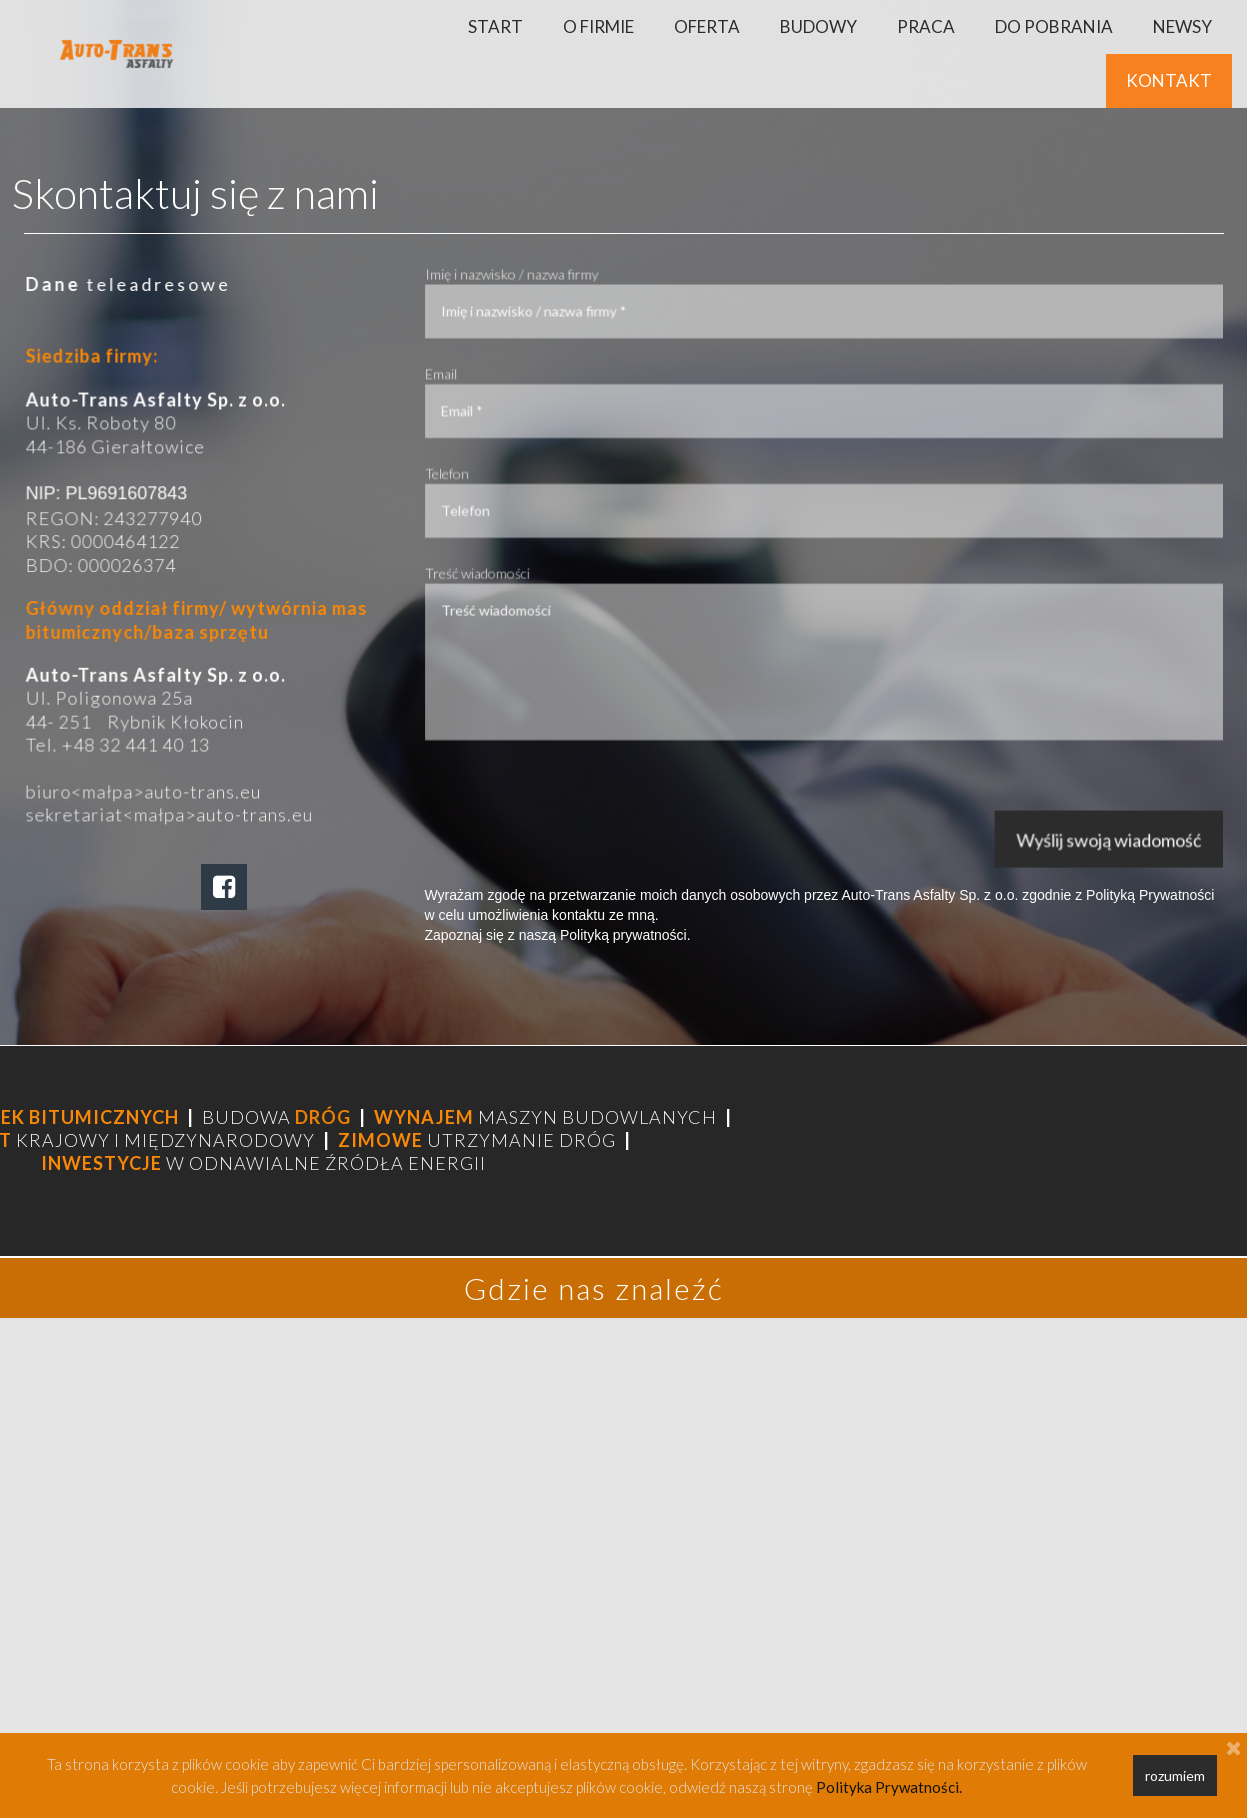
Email (463, 379)
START (495, 26)
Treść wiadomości (497, 567)
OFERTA (707, 26)
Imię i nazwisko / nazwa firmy (529, 285)
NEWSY (1182, 26)
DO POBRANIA (1054, 26)
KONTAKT (1169, 80)
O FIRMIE (598, 26)
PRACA (926, 26)
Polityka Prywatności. (889, 1787)
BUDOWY (818, 26)
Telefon (468, 473)
